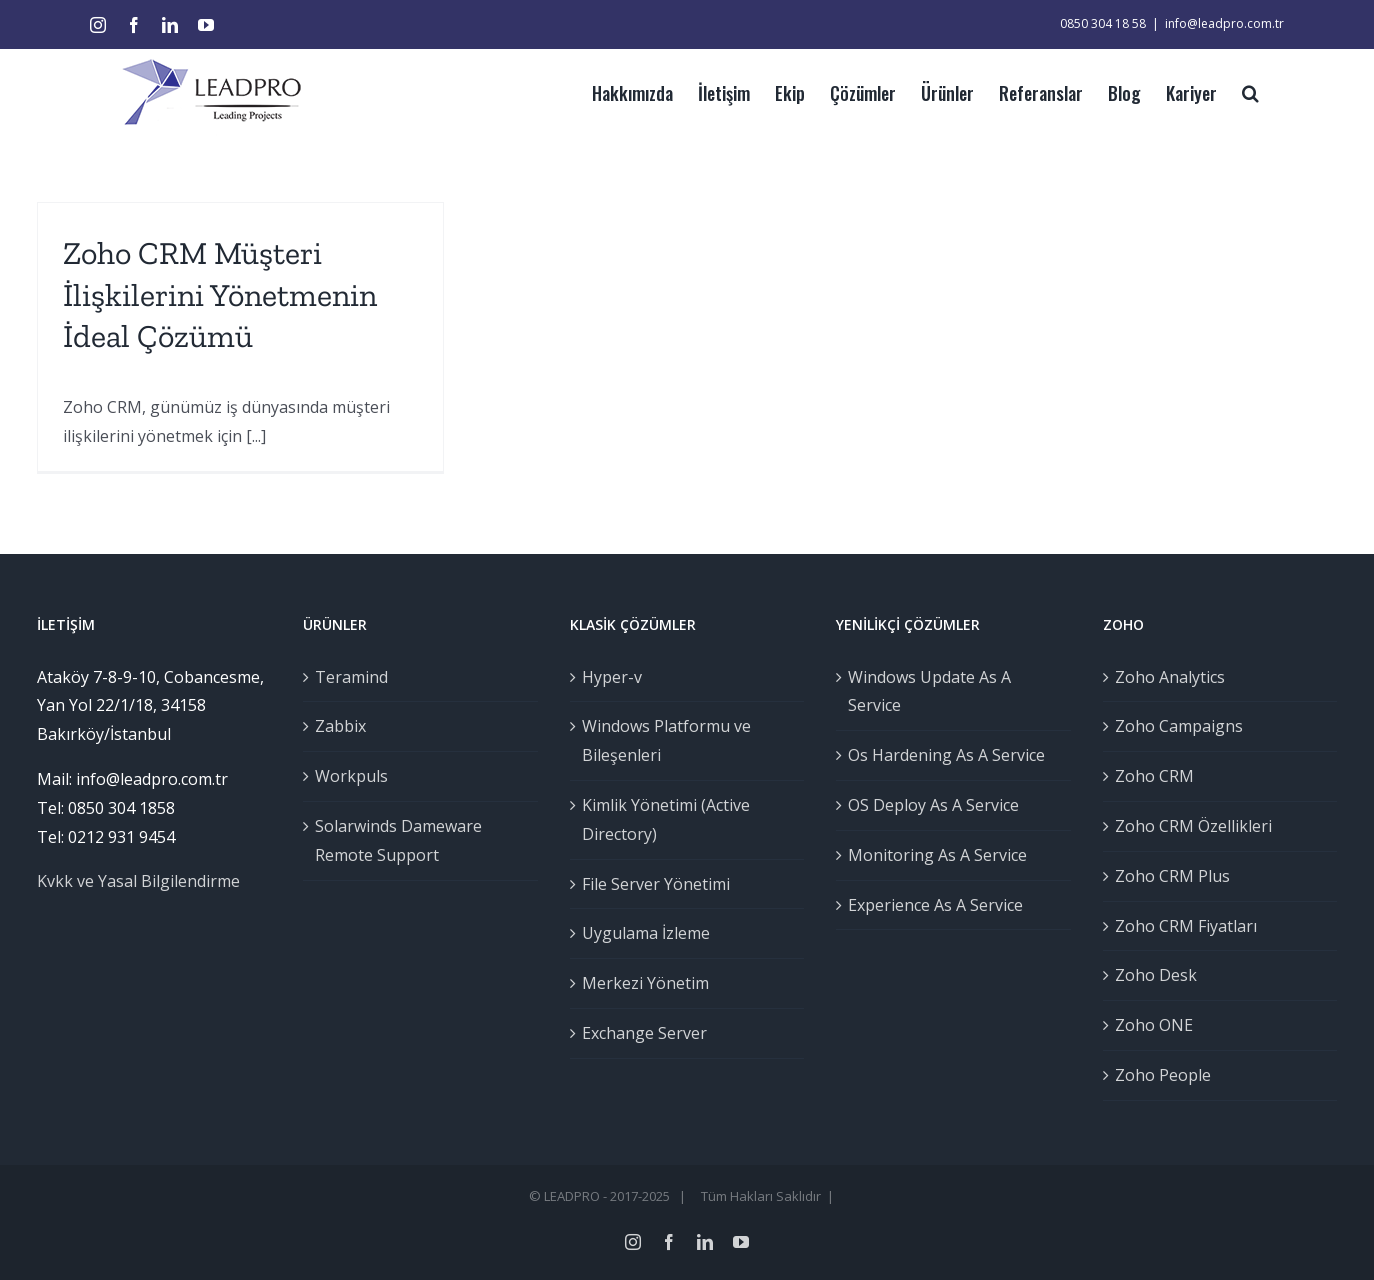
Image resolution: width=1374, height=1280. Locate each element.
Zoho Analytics (1165, 677)
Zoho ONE (1149, 1025)
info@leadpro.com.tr (1215, 23)
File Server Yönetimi (651, 884)
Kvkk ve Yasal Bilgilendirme (134, 881)
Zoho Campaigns (1174, 726)
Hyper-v (607, 677)
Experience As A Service (931, 905)
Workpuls (347, 776)
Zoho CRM (1149, 776)
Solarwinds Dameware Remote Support (394, 840)
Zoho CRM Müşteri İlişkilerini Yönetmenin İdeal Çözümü (216, 294)
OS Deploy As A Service (929, 805)
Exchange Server (639, 1033)
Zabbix (336, 726)
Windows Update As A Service (925, 691)
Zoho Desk (1151, 975)
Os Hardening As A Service (942, 755)
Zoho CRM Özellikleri (1188, 826)
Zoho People (1158, 1075)
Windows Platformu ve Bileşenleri (661, 740)
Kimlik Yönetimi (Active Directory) (661, 819)
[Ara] (1241, 91)
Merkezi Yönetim (640, 983)
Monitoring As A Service (933, 855)
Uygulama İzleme (641, 933)
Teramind (347, 677)
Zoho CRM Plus (1167, 876)
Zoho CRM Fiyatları (1181, 926)
